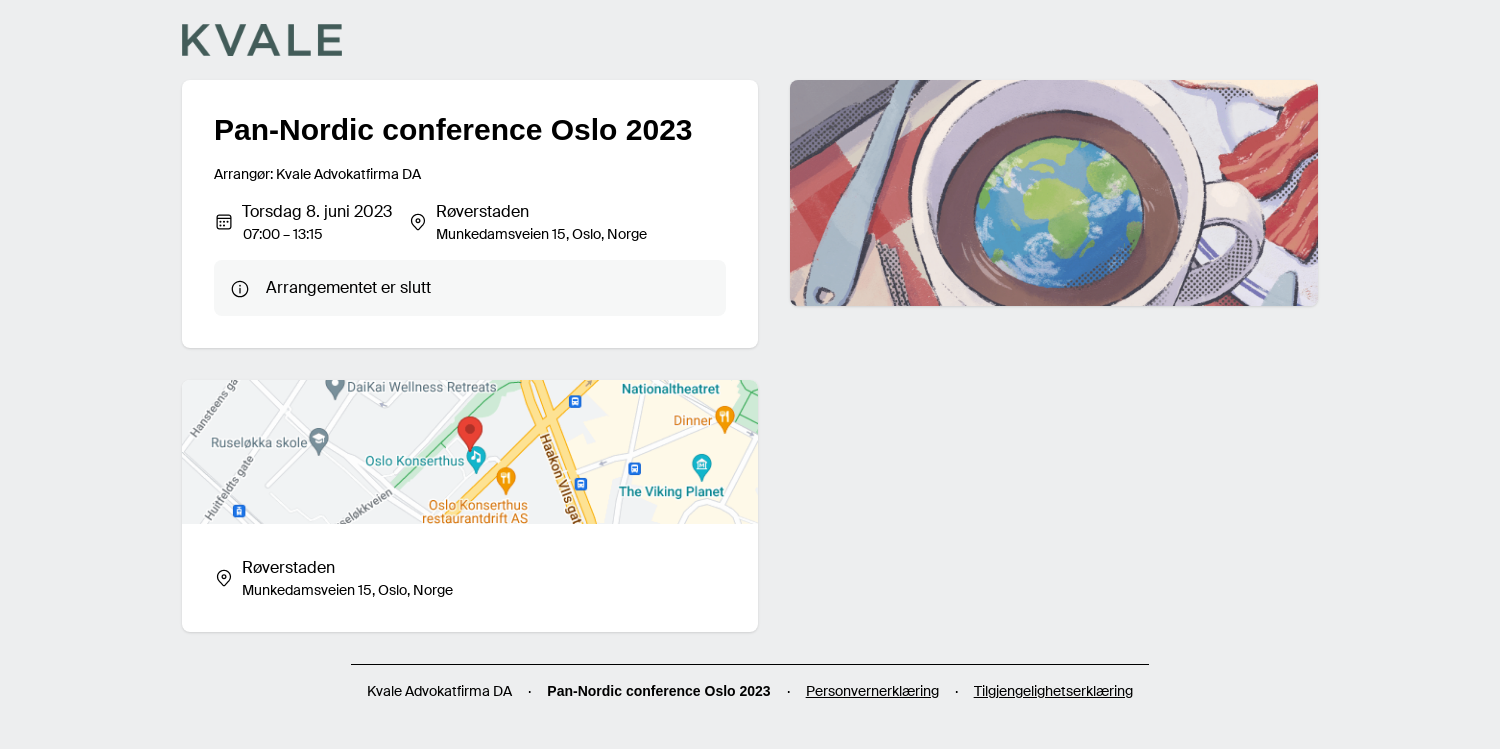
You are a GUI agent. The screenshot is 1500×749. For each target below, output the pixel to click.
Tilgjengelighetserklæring (1053, 691)
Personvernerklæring (872, 691)
